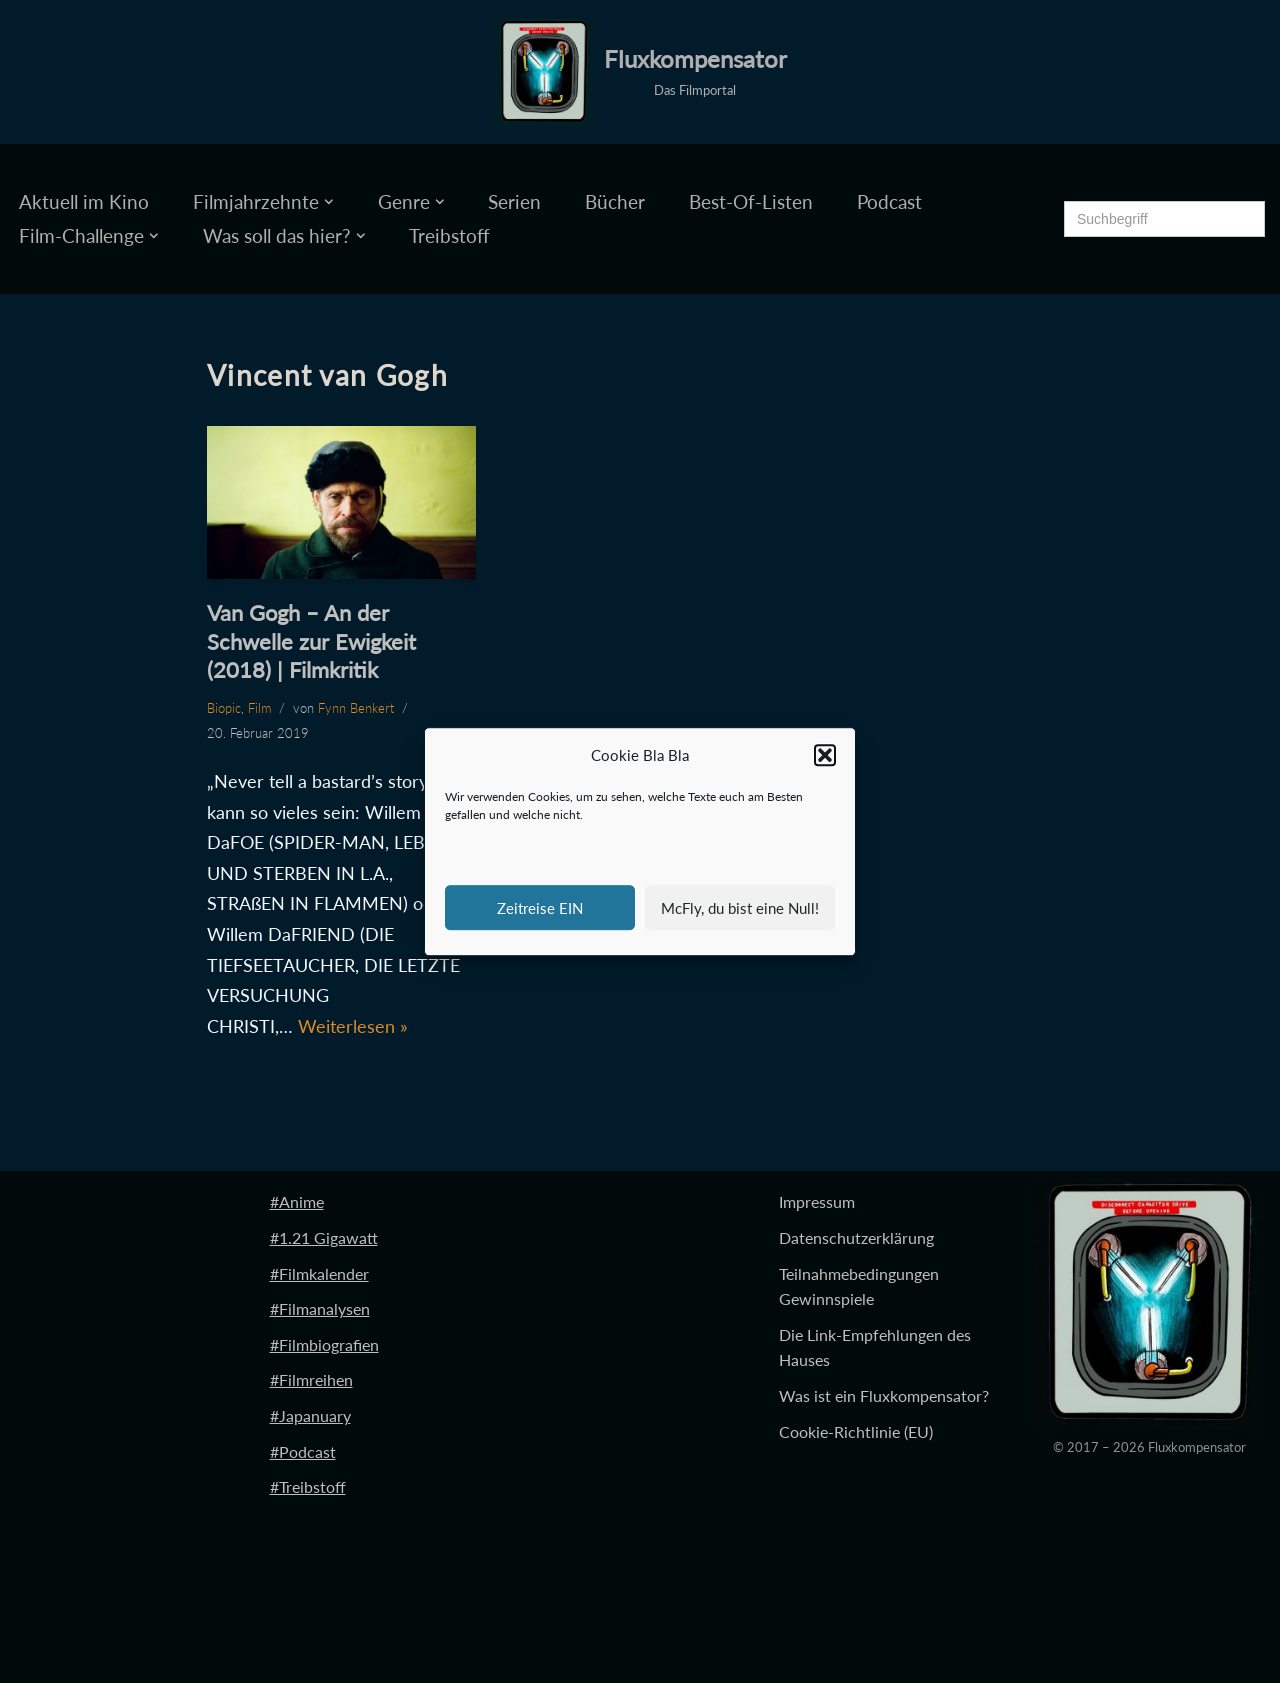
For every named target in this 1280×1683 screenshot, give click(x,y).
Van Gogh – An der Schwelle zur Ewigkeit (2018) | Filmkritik (311, 641)
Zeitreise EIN (540, 908)
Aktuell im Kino (84, 201)
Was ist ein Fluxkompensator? (884, 1395)
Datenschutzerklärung (856, 1237)
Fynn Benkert (356, 708)
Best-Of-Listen (751, 201)
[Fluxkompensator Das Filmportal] (640, 72)
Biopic (224, 708)
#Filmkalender (319, 1273)
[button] (825, 756)
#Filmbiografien (324, 1344)
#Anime (297, 1201)
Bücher (615, 201)
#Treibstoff (308, 1486)
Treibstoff (449, 235)
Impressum (817, 1201)
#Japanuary (310, 1415)
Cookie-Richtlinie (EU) (856, 1431)
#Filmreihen (311, 1379)
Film (259, 708)
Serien (514, 201)
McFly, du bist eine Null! (740, 908)
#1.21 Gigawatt (324, 1237)
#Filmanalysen (320, 1308)
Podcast (889, 201)
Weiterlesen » (353, 1026)
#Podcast (303, 1451)
